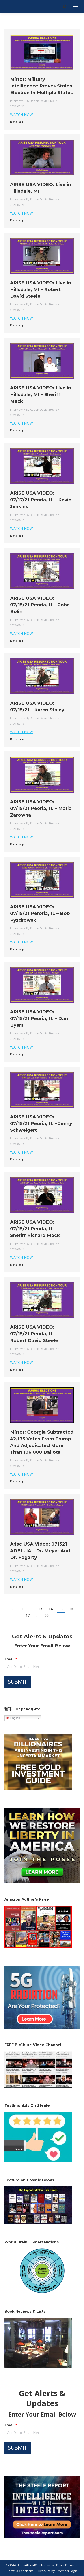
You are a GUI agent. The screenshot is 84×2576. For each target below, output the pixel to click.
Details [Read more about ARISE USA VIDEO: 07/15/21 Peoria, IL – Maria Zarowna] (15, 844)
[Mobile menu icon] (75, 6)
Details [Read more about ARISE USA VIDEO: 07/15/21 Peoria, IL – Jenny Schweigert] (15, 1159)
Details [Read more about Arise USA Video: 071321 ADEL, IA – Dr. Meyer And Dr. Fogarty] (15, 1587)
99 (47, 1615)
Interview (16, 101)
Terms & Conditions (20, 2571)
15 (61, 1608)
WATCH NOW (21, 114)
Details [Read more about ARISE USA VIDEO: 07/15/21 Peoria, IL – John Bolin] (15, 641)
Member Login (67, 2571)
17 (28, 1615)
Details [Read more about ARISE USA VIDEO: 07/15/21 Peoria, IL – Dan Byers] (15, 1054)
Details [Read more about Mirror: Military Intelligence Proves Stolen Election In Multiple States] (15, 122)
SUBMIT (17, 1681)
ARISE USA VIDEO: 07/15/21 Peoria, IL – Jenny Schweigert (41, 1123)
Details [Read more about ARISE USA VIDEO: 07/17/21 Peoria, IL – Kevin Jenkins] (15, 536)
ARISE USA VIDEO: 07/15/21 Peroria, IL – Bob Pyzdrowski (40, 913)
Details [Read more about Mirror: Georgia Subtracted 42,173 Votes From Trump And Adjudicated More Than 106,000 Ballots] (15, 1481)
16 (71, 1608)
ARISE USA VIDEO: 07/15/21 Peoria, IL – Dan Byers (39, 1018)
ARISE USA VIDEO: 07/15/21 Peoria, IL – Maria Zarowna (41, 808)
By (41, 101)
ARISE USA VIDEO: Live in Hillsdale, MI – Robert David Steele (40, 289)
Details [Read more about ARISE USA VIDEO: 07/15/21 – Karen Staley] (15, 739)
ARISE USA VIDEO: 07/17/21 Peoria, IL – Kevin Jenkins (40, 499)
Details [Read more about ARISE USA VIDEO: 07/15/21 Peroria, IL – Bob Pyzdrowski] (15, 949)
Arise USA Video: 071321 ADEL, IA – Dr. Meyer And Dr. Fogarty (40, 1550)
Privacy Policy (46, 2571)
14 (50, 1608)
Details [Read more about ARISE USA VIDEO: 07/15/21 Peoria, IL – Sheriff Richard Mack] (15, 1265)
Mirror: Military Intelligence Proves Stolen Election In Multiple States (41, 85)
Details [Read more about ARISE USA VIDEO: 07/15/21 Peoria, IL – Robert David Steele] (15, 1370)
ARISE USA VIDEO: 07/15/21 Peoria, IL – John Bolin (40, 604)
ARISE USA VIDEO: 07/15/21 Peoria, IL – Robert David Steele (34, 1333)
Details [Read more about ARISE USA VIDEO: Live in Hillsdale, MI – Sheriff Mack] (15, 430)
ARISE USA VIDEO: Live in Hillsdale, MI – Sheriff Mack (40, 394)
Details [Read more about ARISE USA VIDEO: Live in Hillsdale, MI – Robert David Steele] (15, 325)
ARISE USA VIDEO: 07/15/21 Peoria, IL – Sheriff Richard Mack (35, 1228)
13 (40, 1608)
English (13, 1718)
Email (11, 1659)
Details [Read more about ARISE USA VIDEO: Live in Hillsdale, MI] (15, 220)
